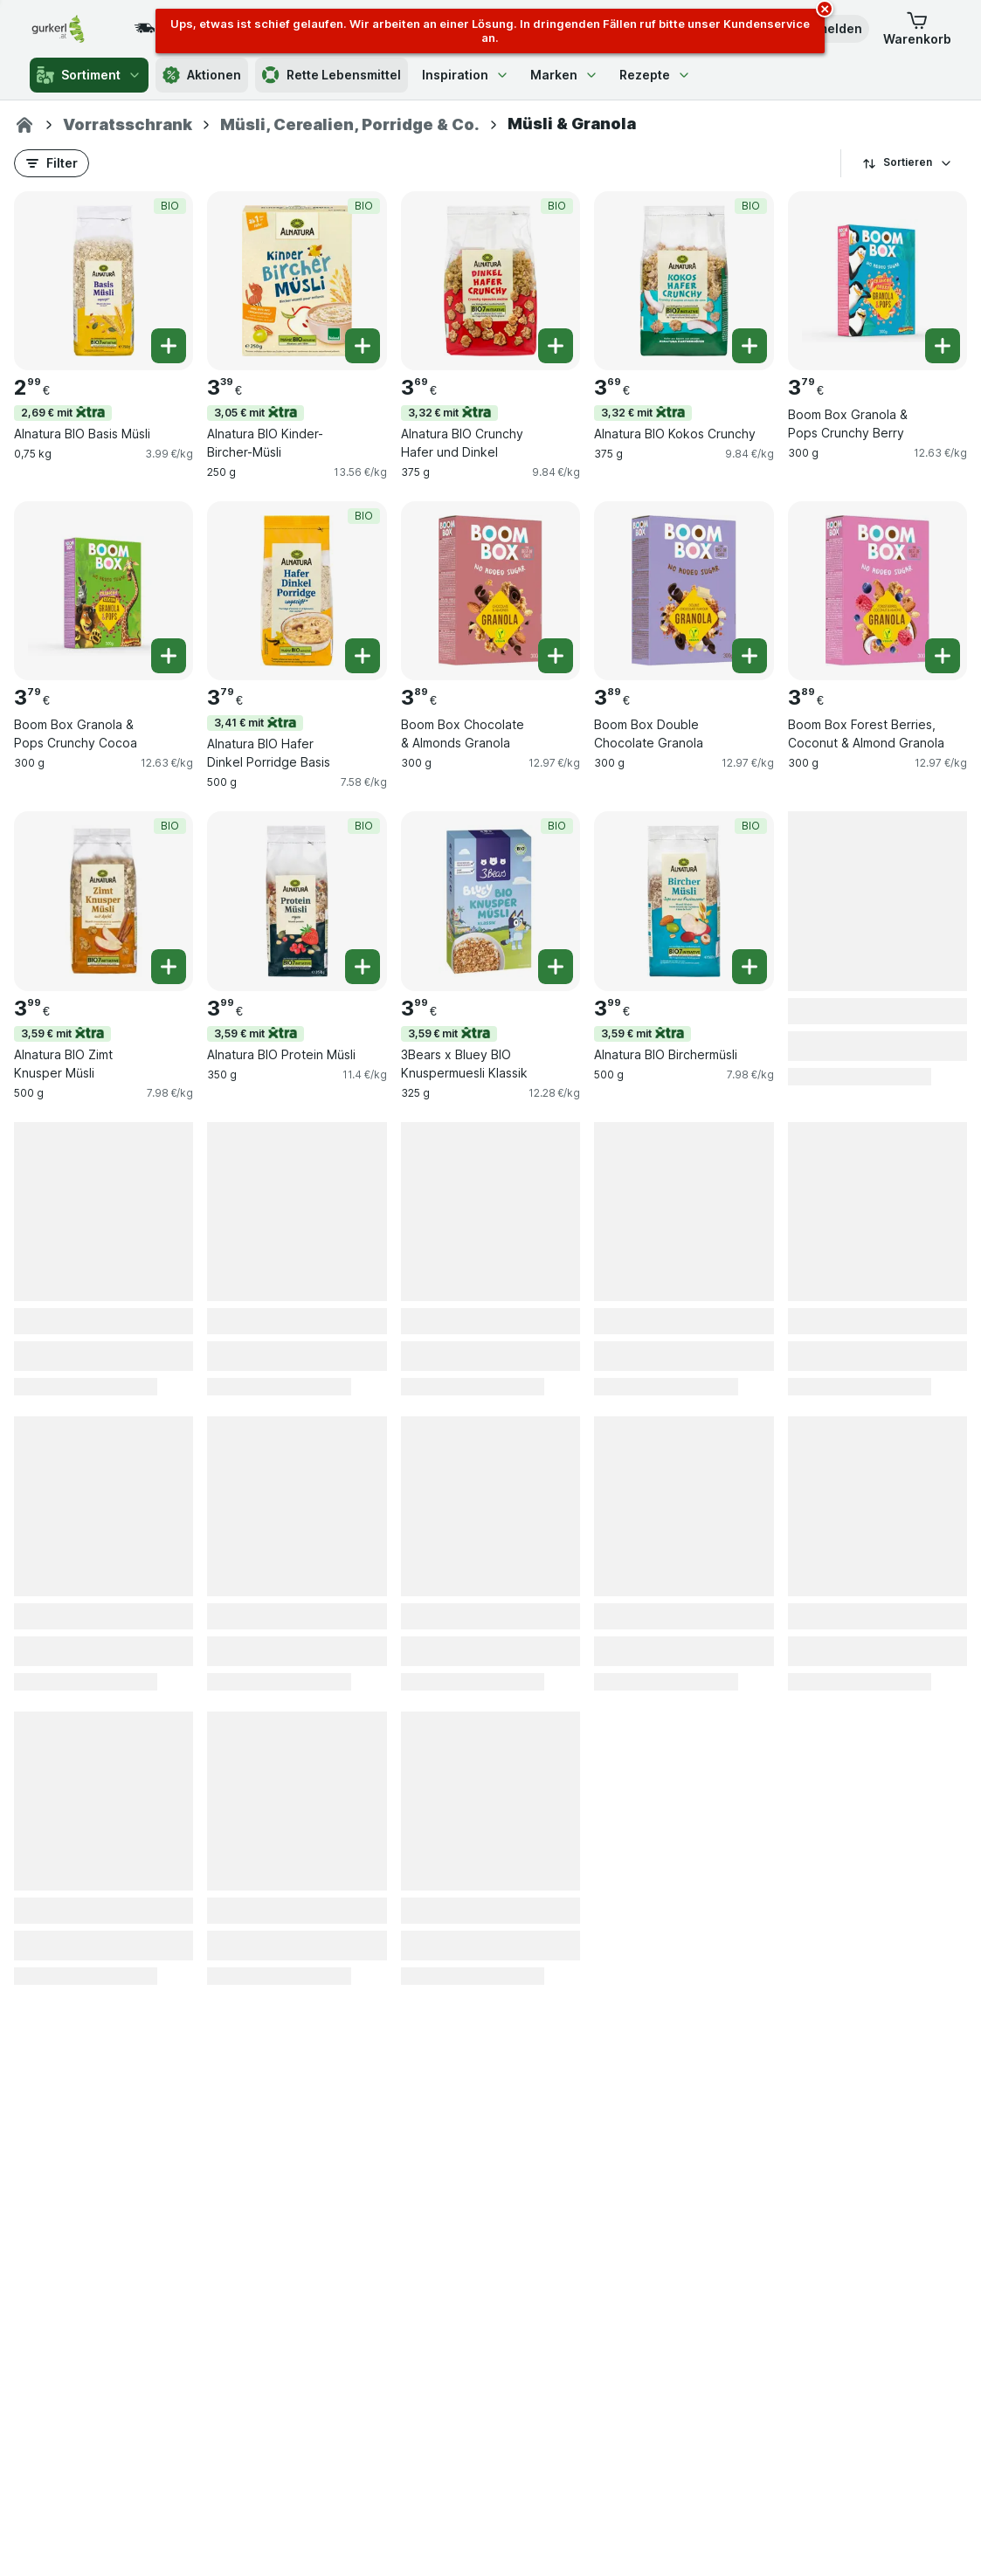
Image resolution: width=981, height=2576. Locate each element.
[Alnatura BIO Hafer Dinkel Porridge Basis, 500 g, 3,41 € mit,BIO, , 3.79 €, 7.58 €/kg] (296, 590)
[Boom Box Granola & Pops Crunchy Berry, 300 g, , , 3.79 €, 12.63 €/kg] (877, 280)
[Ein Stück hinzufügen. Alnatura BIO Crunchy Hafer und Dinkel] (555, 345)
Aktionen (201, 75)
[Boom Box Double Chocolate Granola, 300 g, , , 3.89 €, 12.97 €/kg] (683, 590)
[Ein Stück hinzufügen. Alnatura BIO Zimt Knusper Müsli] (168, 966)
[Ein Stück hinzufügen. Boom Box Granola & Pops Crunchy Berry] (942, 345)
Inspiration (465, 74)
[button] (917, 29)
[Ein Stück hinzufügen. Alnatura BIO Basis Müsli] (168, 345)
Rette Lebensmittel (331, 75)
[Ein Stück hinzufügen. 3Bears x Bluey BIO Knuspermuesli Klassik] (555, 966)
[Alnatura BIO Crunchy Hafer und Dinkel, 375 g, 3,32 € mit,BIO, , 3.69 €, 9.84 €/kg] (490, 280)
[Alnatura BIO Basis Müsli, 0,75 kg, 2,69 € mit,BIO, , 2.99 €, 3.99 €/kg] (103, 280)
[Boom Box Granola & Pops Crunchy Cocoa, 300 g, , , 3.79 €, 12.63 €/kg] (103, 590)
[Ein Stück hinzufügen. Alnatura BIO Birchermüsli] (749, 966)
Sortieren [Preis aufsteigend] (907, 162)
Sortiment (89, 75)
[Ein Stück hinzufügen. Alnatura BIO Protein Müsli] (362, 966)
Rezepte (655, 74)
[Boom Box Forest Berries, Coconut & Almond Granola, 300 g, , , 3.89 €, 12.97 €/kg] (877, 590)
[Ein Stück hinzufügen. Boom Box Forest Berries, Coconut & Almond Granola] (942, 655)
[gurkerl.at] (24, 124)
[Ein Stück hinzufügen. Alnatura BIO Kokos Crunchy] (749, 345)
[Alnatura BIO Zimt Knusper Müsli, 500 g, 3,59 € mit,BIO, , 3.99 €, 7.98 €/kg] (103, 900)
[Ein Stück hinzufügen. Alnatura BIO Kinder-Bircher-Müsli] (362, 345)
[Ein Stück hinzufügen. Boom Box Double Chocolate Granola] (749, 655)
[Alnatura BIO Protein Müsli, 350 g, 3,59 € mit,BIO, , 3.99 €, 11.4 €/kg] (296, 900)
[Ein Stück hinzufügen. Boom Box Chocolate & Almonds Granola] (555, 655)
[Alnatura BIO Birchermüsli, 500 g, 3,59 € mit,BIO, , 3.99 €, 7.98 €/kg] (683, 900)
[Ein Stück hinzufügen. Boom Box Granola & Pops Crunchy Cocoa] (168, 655)
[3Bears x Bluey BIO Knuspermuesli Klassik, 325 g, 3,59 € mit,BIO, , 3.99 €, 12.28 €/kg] (490, 900)
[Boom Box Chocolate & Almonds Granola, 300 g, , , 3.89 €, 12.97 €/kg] (490, 590)
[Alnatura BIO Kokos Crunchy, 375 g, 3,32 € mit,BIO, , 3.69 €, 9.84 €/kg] (683, 280)
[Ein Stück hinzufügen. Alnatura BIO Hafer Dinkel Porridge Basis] (362, 655)
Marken (564, 74)
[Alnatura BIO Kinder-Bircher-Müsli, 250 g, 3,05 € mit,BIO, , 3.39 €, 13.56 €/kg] (296, 280)
